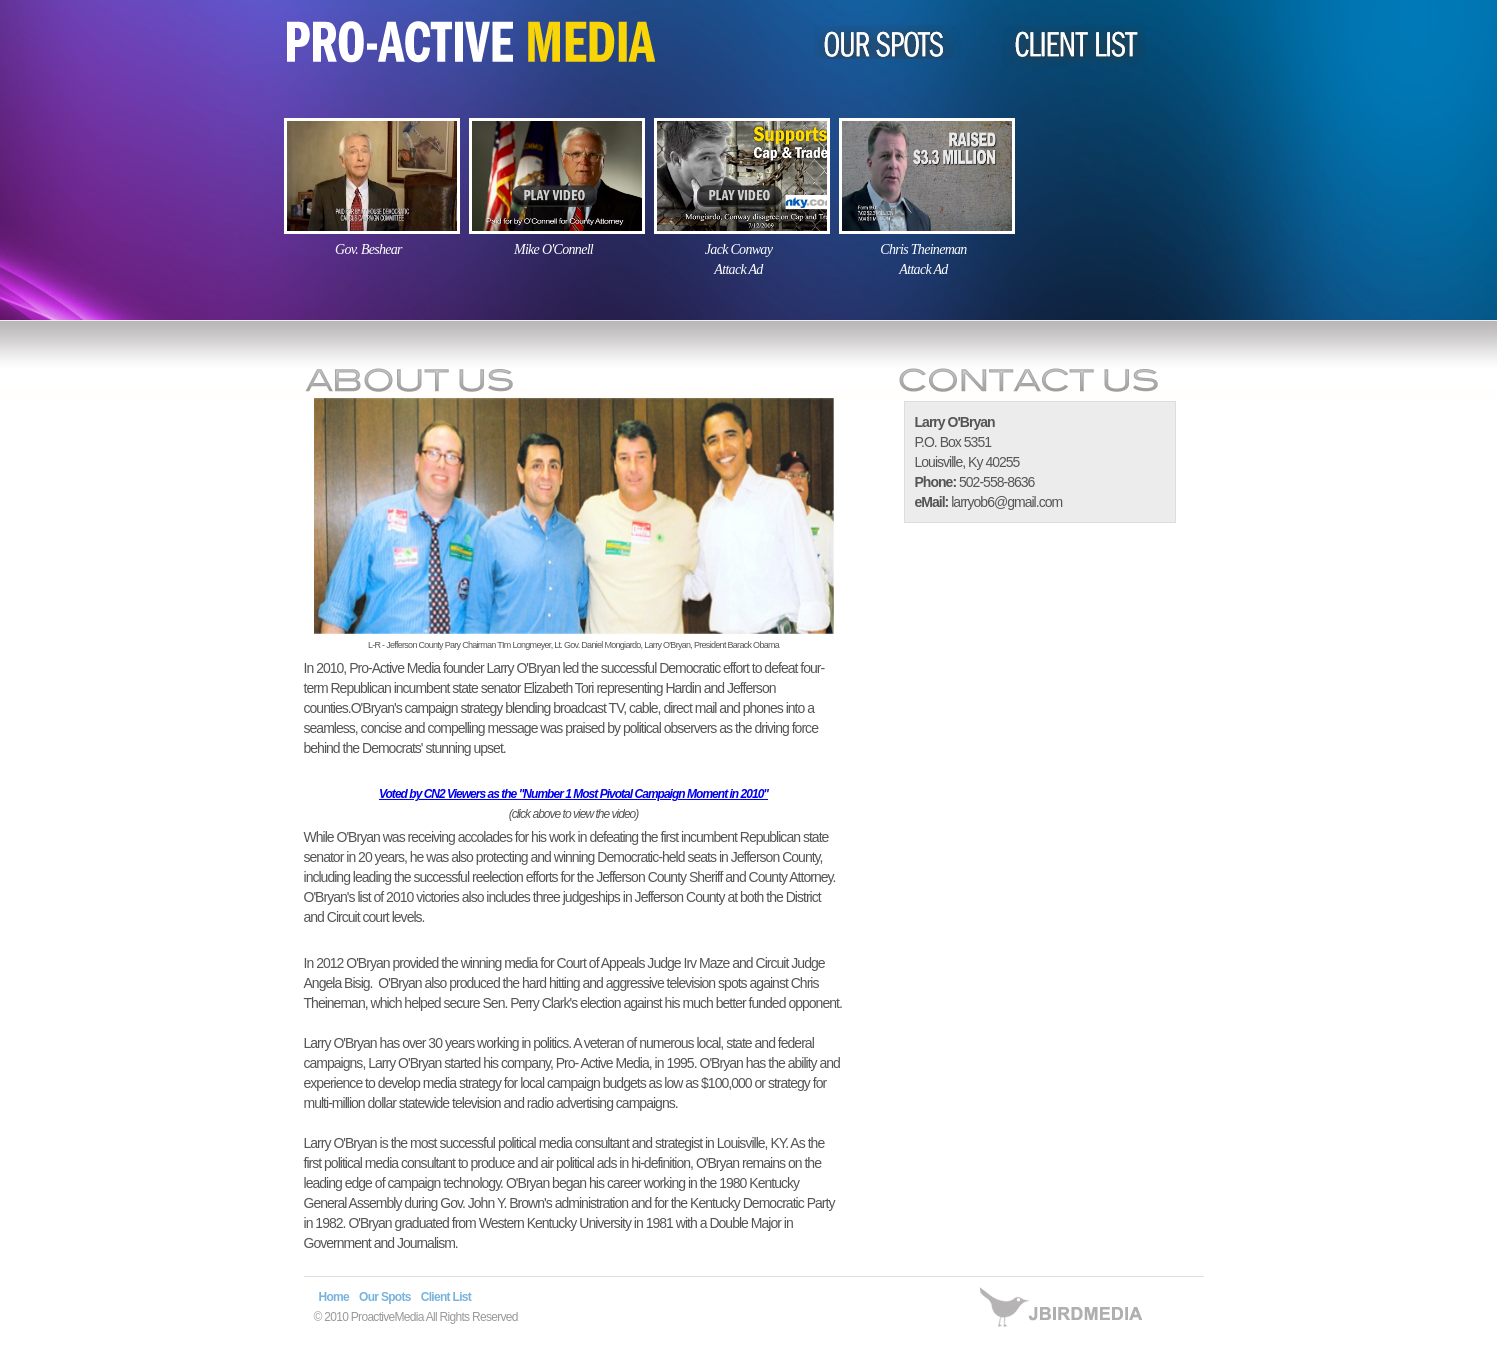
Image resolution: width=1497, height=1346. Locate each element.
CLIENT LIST (1062, 47)
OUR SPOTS (895, 42)
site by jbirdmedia (1071, 1316)
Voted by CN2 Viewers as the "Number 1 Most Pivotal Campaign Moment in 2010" (573, 794)
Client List (446, 1297)
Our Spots (385, 1297)
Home (334, 1297)
